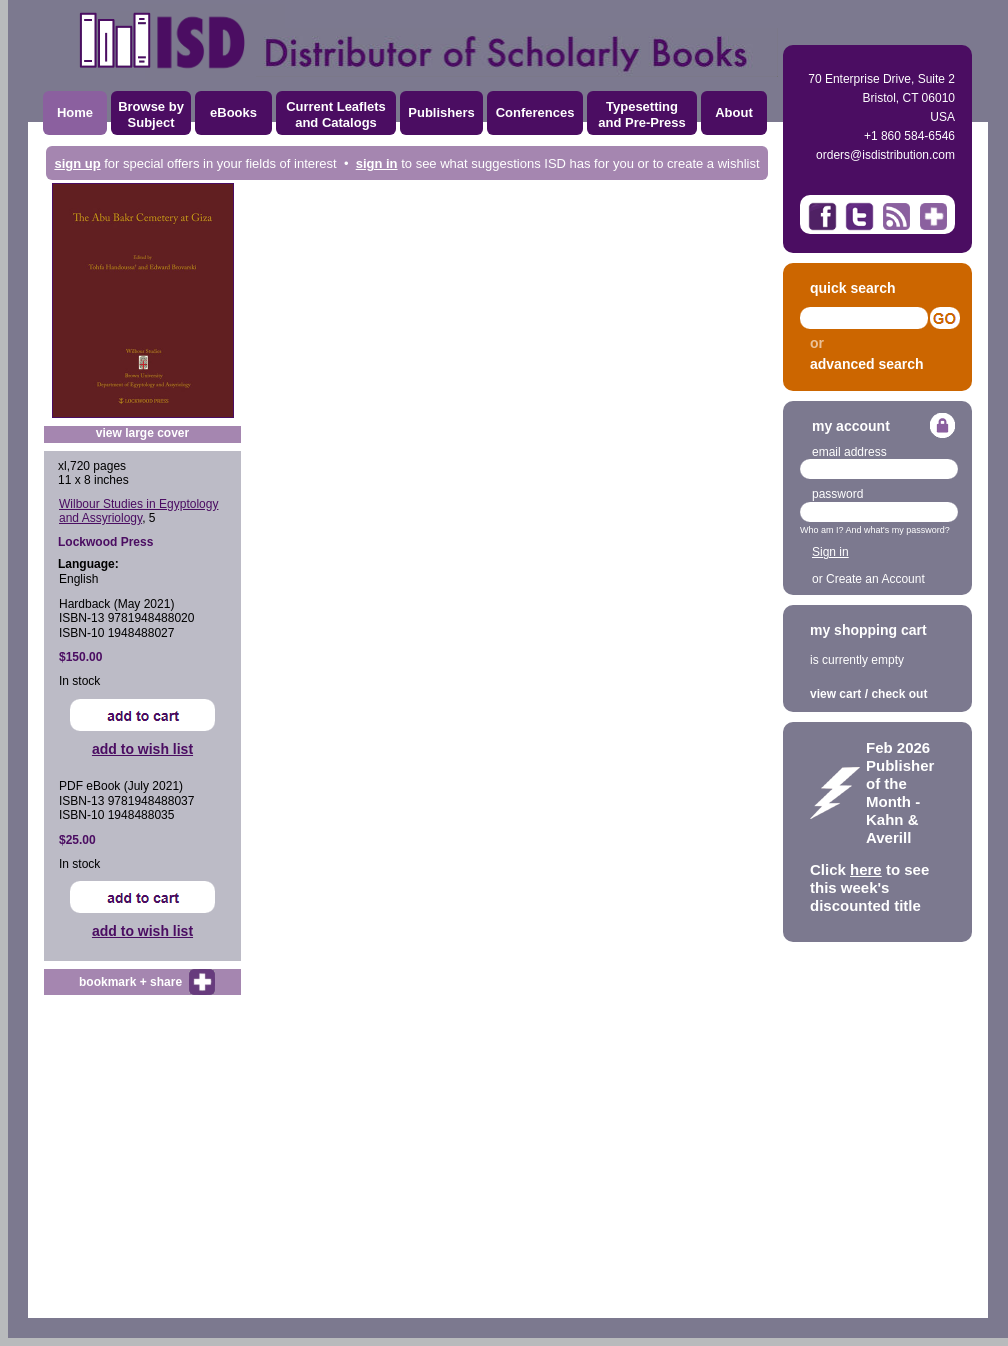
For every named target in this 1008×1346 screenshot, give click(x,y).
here (866, 869)
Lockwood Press (105, 542)
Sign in (830, 552)
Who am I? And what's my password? (875, 530)
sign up (77, 163)
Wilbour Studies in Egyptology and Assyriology (138, 511)
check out (899, 694)
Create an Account (875, 579)
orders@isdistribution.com (885, 155)
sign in (377, 163)
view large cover (142, 433)
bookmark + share (130, 982)
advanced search (867, 364)
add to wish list (142, 749)
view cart (835, 694)
